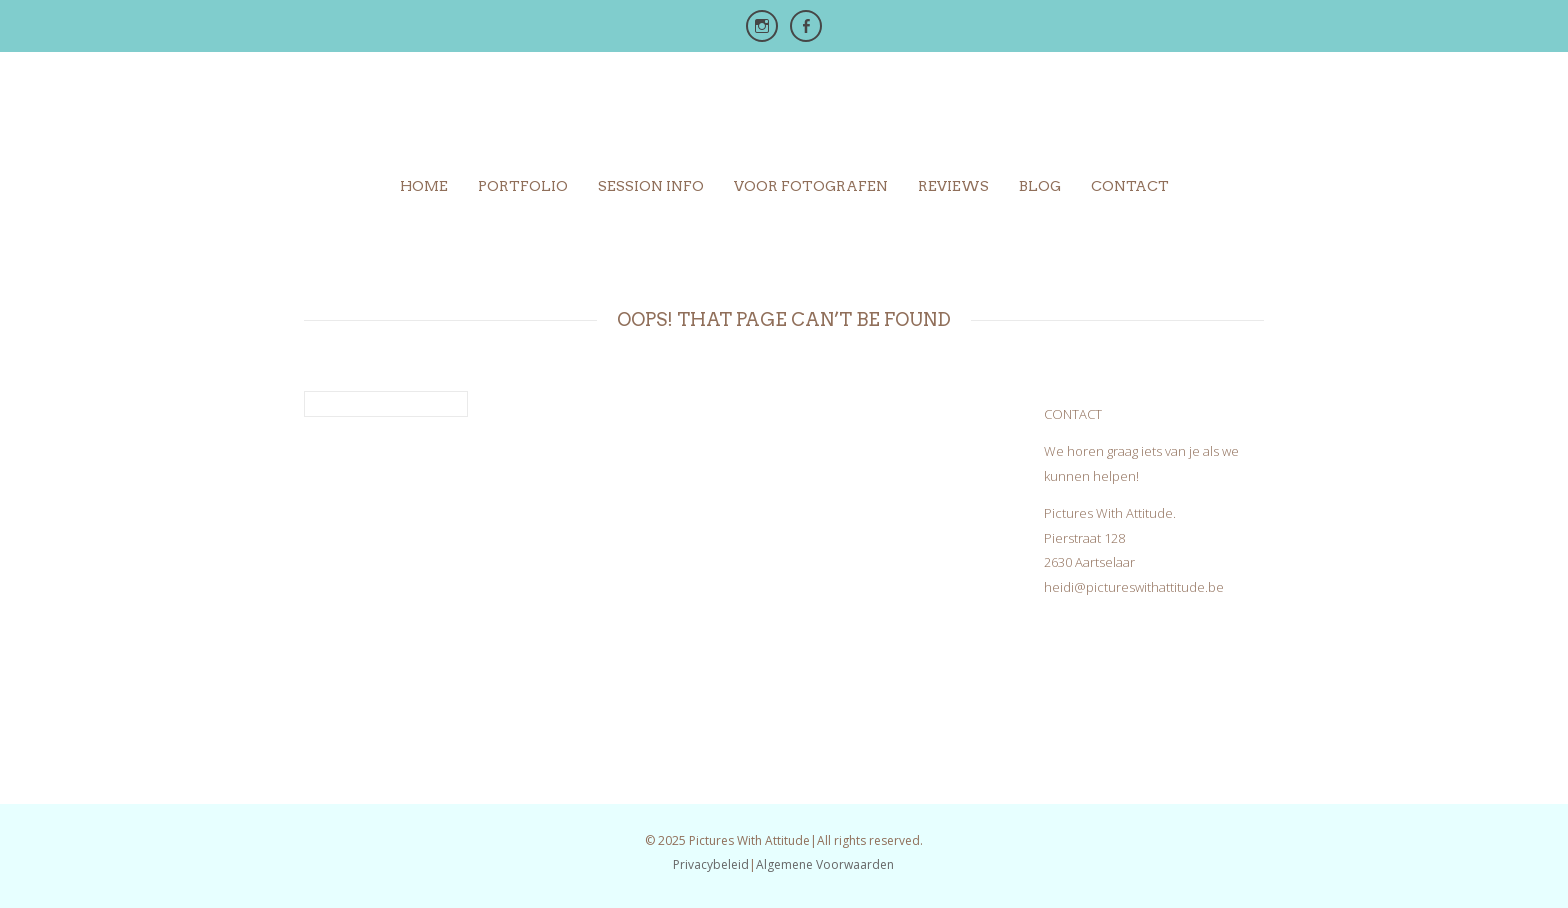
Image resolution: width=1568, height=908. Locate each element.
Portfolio (523, 186)
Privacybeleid (711, 864)
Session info (651, 186)
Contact (1130, 186)
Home (424, 186)
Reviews (953, 186)
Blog (1040, 186)
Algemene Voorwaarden (825, 864)
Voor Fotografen (811, 186)
